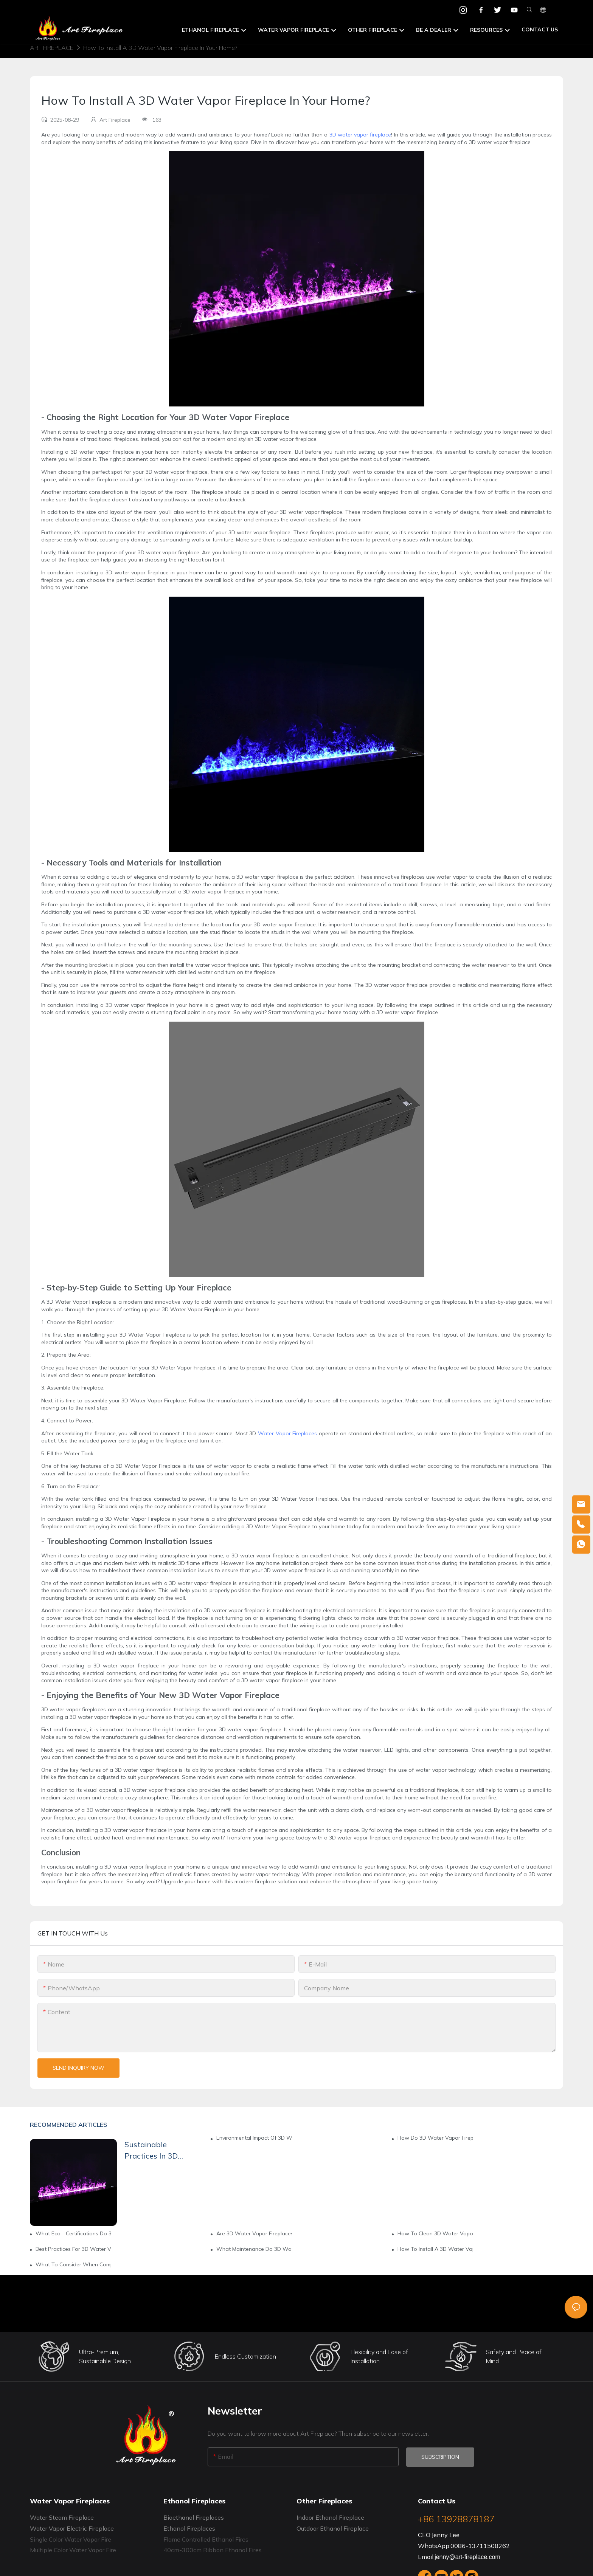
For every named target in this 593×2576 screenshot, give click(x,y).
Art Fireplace (51, 47)
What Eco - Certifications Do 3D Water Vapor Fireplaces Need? (73, 2233)
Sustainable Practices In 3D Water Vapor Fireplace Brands (154, 2151)
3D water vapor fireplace (360, 134)
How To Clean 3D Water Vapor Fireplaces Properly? (435, 2233)
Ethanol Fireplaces (189, 2528)
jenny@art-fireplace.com (467, 2557)
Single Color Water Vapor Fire (70, 2539)
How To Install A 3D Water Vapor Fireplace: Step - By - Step (435, 2249)
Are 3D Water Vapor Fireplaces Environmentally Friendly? (254, 2233)
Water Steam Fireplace (62, 2517)
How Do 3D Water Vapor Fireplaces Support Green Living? (435, 2137)
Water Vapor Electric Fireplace (72, 2528)
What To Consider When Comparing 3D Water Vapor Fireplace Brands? (73, 2264)
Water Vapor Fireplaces (287, 1433)
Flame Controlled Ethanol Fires (205, 2539)
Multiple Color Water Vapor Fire (73, 2550)
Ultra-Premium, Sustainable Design (105, 2356)
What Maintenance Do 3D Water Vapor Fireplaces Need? (254, 2249)
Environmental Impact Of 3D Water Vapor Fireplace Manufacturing (254, 2137)
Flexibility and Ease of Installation (379, 2356)
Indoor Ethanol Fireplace (330, 2517)
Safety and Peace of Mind (514, 2356)
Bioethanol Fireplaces (193, 2517)
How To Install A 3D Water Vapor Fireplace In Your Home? (160, 47)
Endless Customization (245, 2356)
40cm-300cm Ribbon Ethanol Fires (212, 2550)
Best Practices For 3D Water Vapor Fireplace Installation (73, 2249)
